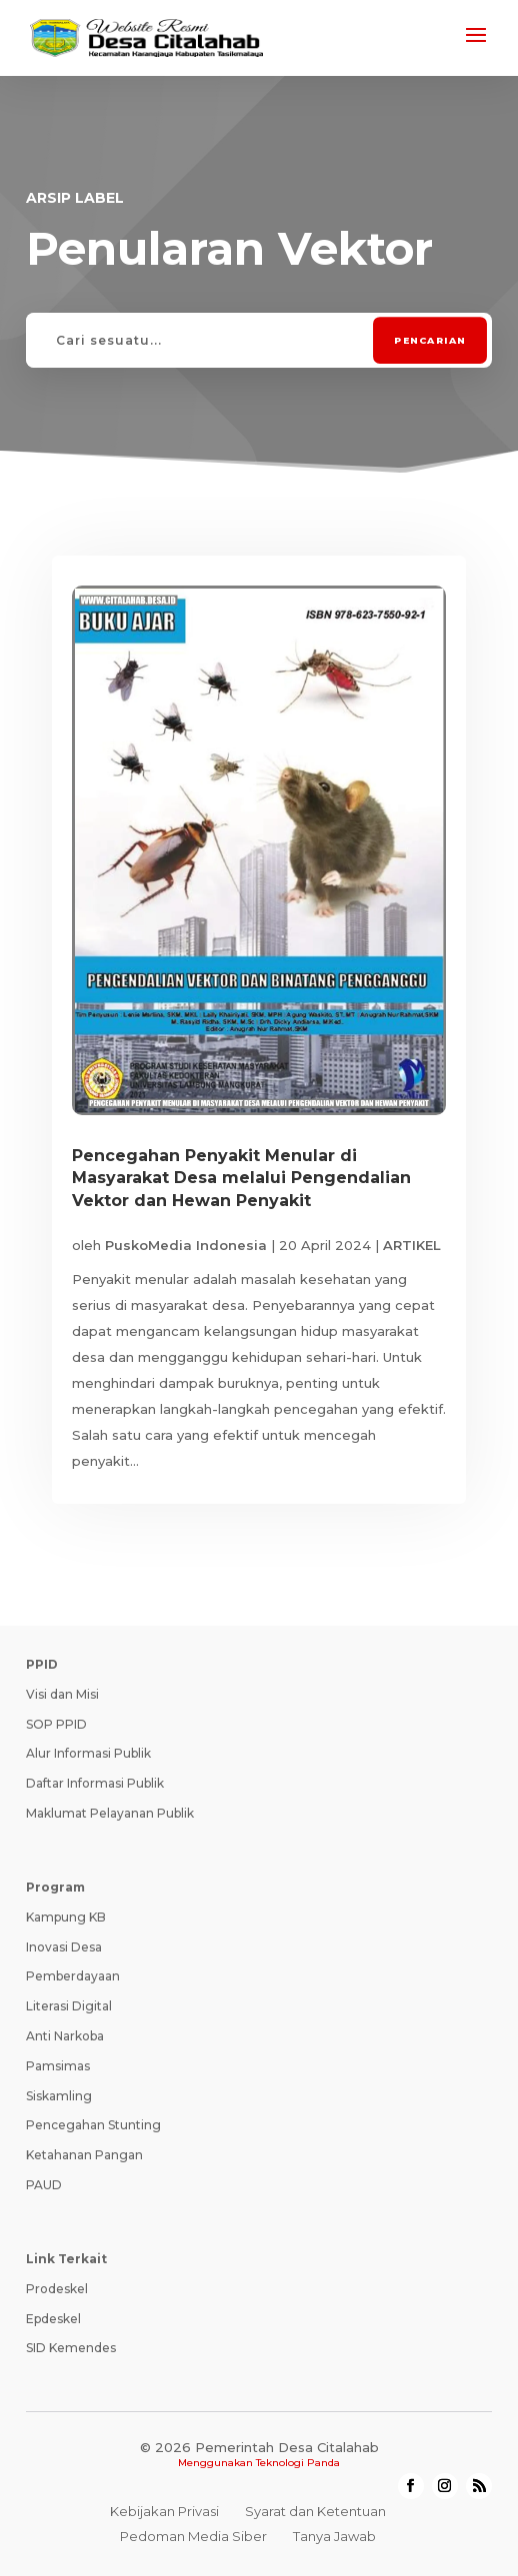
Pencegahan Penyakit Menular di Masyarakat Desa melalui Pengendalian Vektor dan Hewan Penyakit (241, 1178)
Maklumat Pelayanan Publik (110, 1813)
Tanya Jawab (334, 2536)
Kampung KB (66, 1917)
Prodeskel (57, 2288)
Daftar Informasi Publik (95, 1783)
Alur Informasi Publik (88, 1753)
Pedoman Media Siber (193, 2536)
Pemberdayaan (73, 1975)
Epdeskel (53, 2318)
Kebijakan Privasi (164, 2511)
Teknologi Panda (298, 2462)
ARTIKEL (412, 1245)
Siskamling (59, 2095)
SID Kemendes (71, 2347)
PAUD (44, 2184)
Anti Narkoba (65, 2035)
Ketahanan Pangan (84, 2154)
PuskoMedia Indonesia (186, 1245)
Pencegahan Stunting (93, 2124)
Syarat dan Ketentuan (315, 2511)
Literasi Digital (69, 2005)
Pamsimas (58, 2065)
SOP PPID (56, 1724)
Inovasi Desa (64, 1946)
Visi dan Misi (62, 1694)
